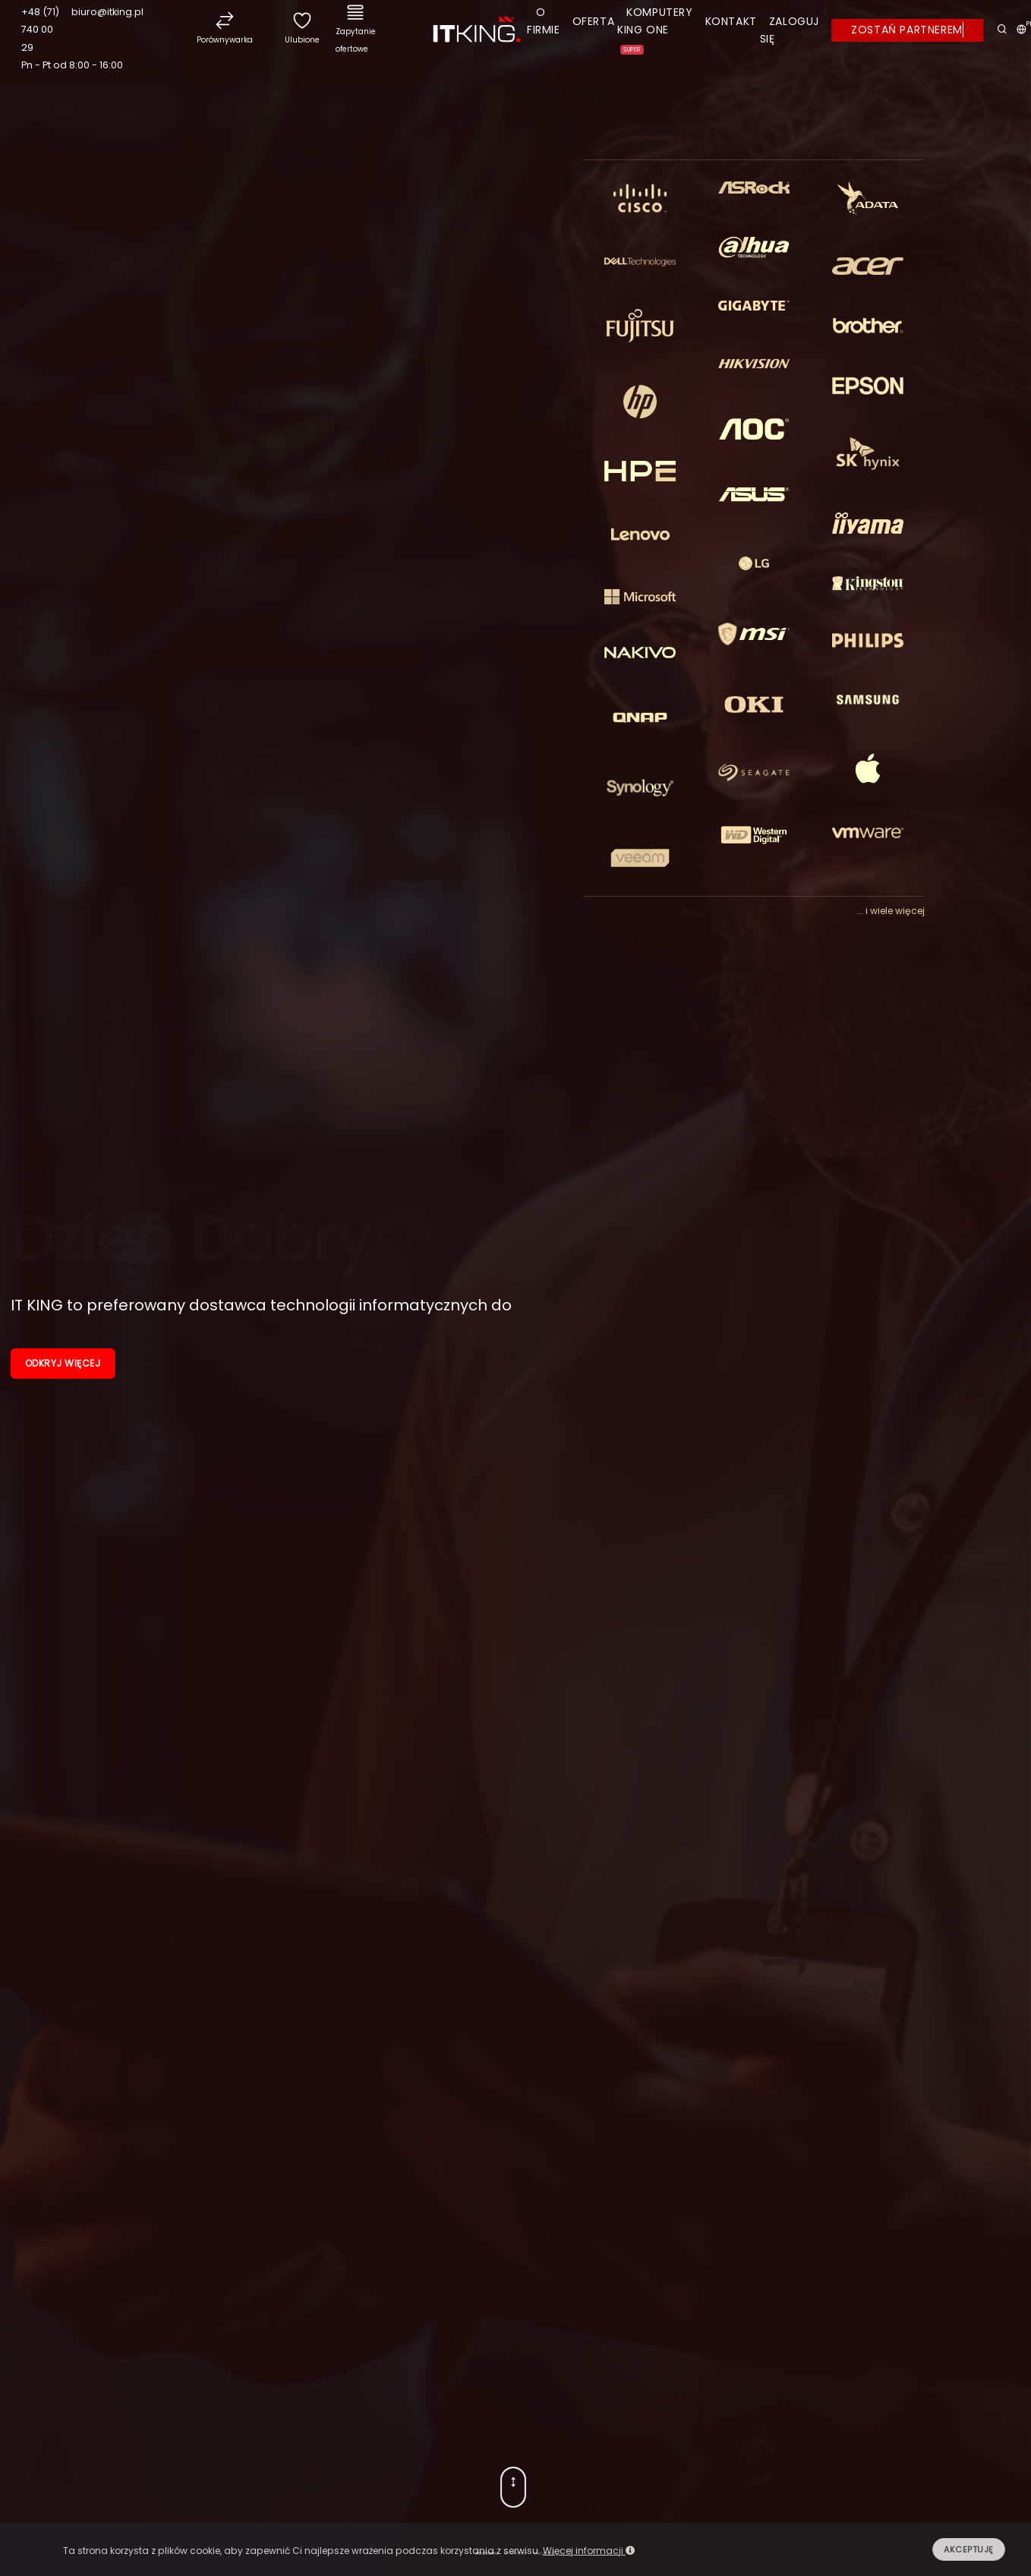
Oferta (593, 21)
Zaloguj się (789, 30)
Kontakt (731, 21)
